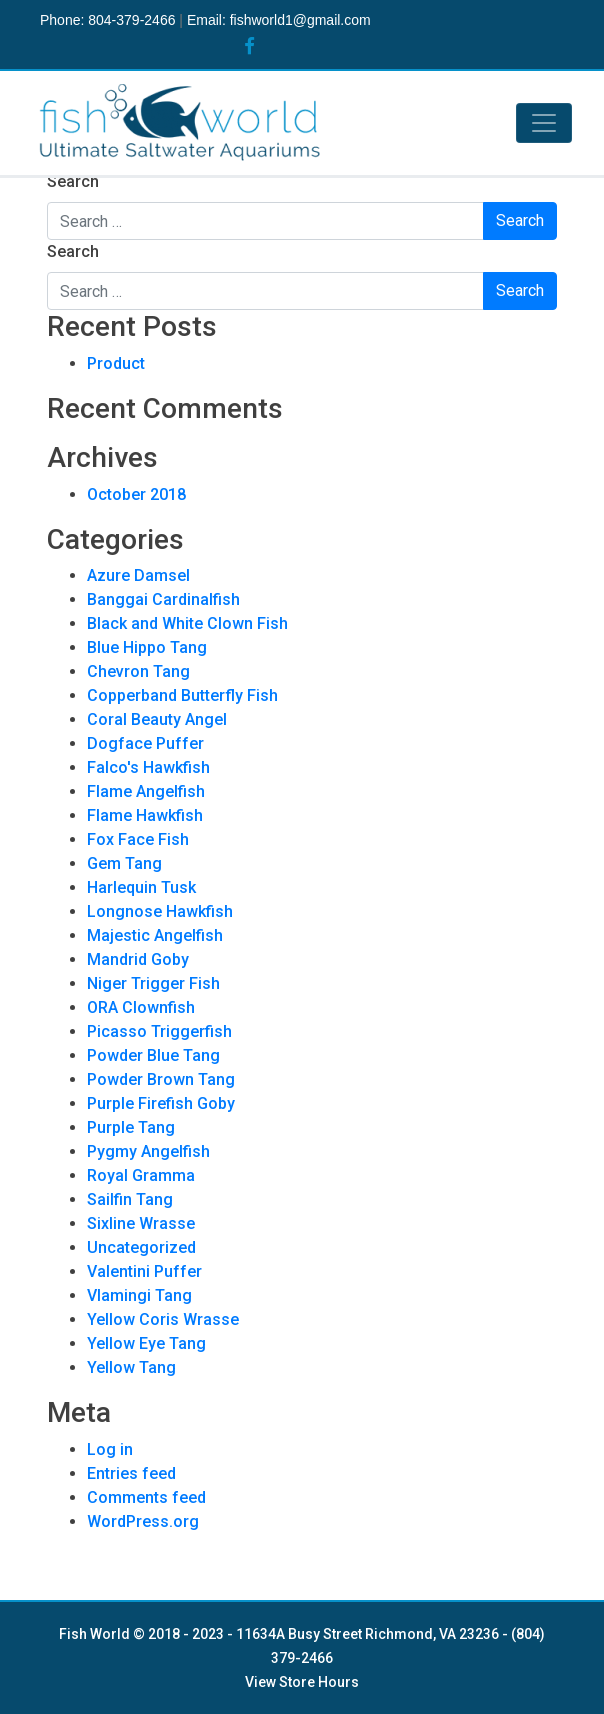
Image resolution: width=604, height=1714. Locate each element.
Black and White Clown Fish (187, 623)
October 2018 (136, 494)
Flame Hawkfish (145, 815)
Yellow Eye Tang (146, 1343)
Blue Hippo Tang (147, 647)
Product (116, 363)
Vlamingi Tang (139, 1295)
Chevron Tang (138, 671)
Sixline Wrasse (141, 1223)
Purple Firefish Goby (161, 1103)
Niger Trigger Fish (153, 983)
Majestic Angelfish (155, 935)
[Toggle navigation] (544, 123)
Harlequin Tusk (141, 887)
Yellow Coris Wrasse (163, 1319)
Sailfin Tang (130, 1199)
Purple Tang (131, 1127)
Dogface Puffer (145, 743)
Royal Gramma (141, 1175)
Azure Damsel (138, 575)
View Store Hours (302, 1682)
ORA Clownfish (141, 1007)
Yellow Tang (131, 1367)
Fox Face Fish (138, 839)
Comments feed (146, 1497)
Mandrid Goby (138, 959)
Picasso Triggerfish (159, 1031)
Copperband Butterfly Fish (182, 695)
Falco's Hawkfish (148, 767)
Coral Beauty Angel (157, 719)
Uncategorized (141, 1247)
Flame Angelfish (146, 791)
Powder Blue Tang (153, 1055)
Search (73, 181)
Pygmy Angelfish (148, 1151)
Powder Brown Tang (161, 1079)
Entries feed (131, 1473)
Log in (110, 1449)
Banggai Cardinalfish (163, 599)
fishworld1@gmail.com (300, 20)
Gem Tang (124, 863)
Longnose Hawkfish (160, 911)
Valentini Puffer (144, 1271)
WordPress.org (143, 1521)
